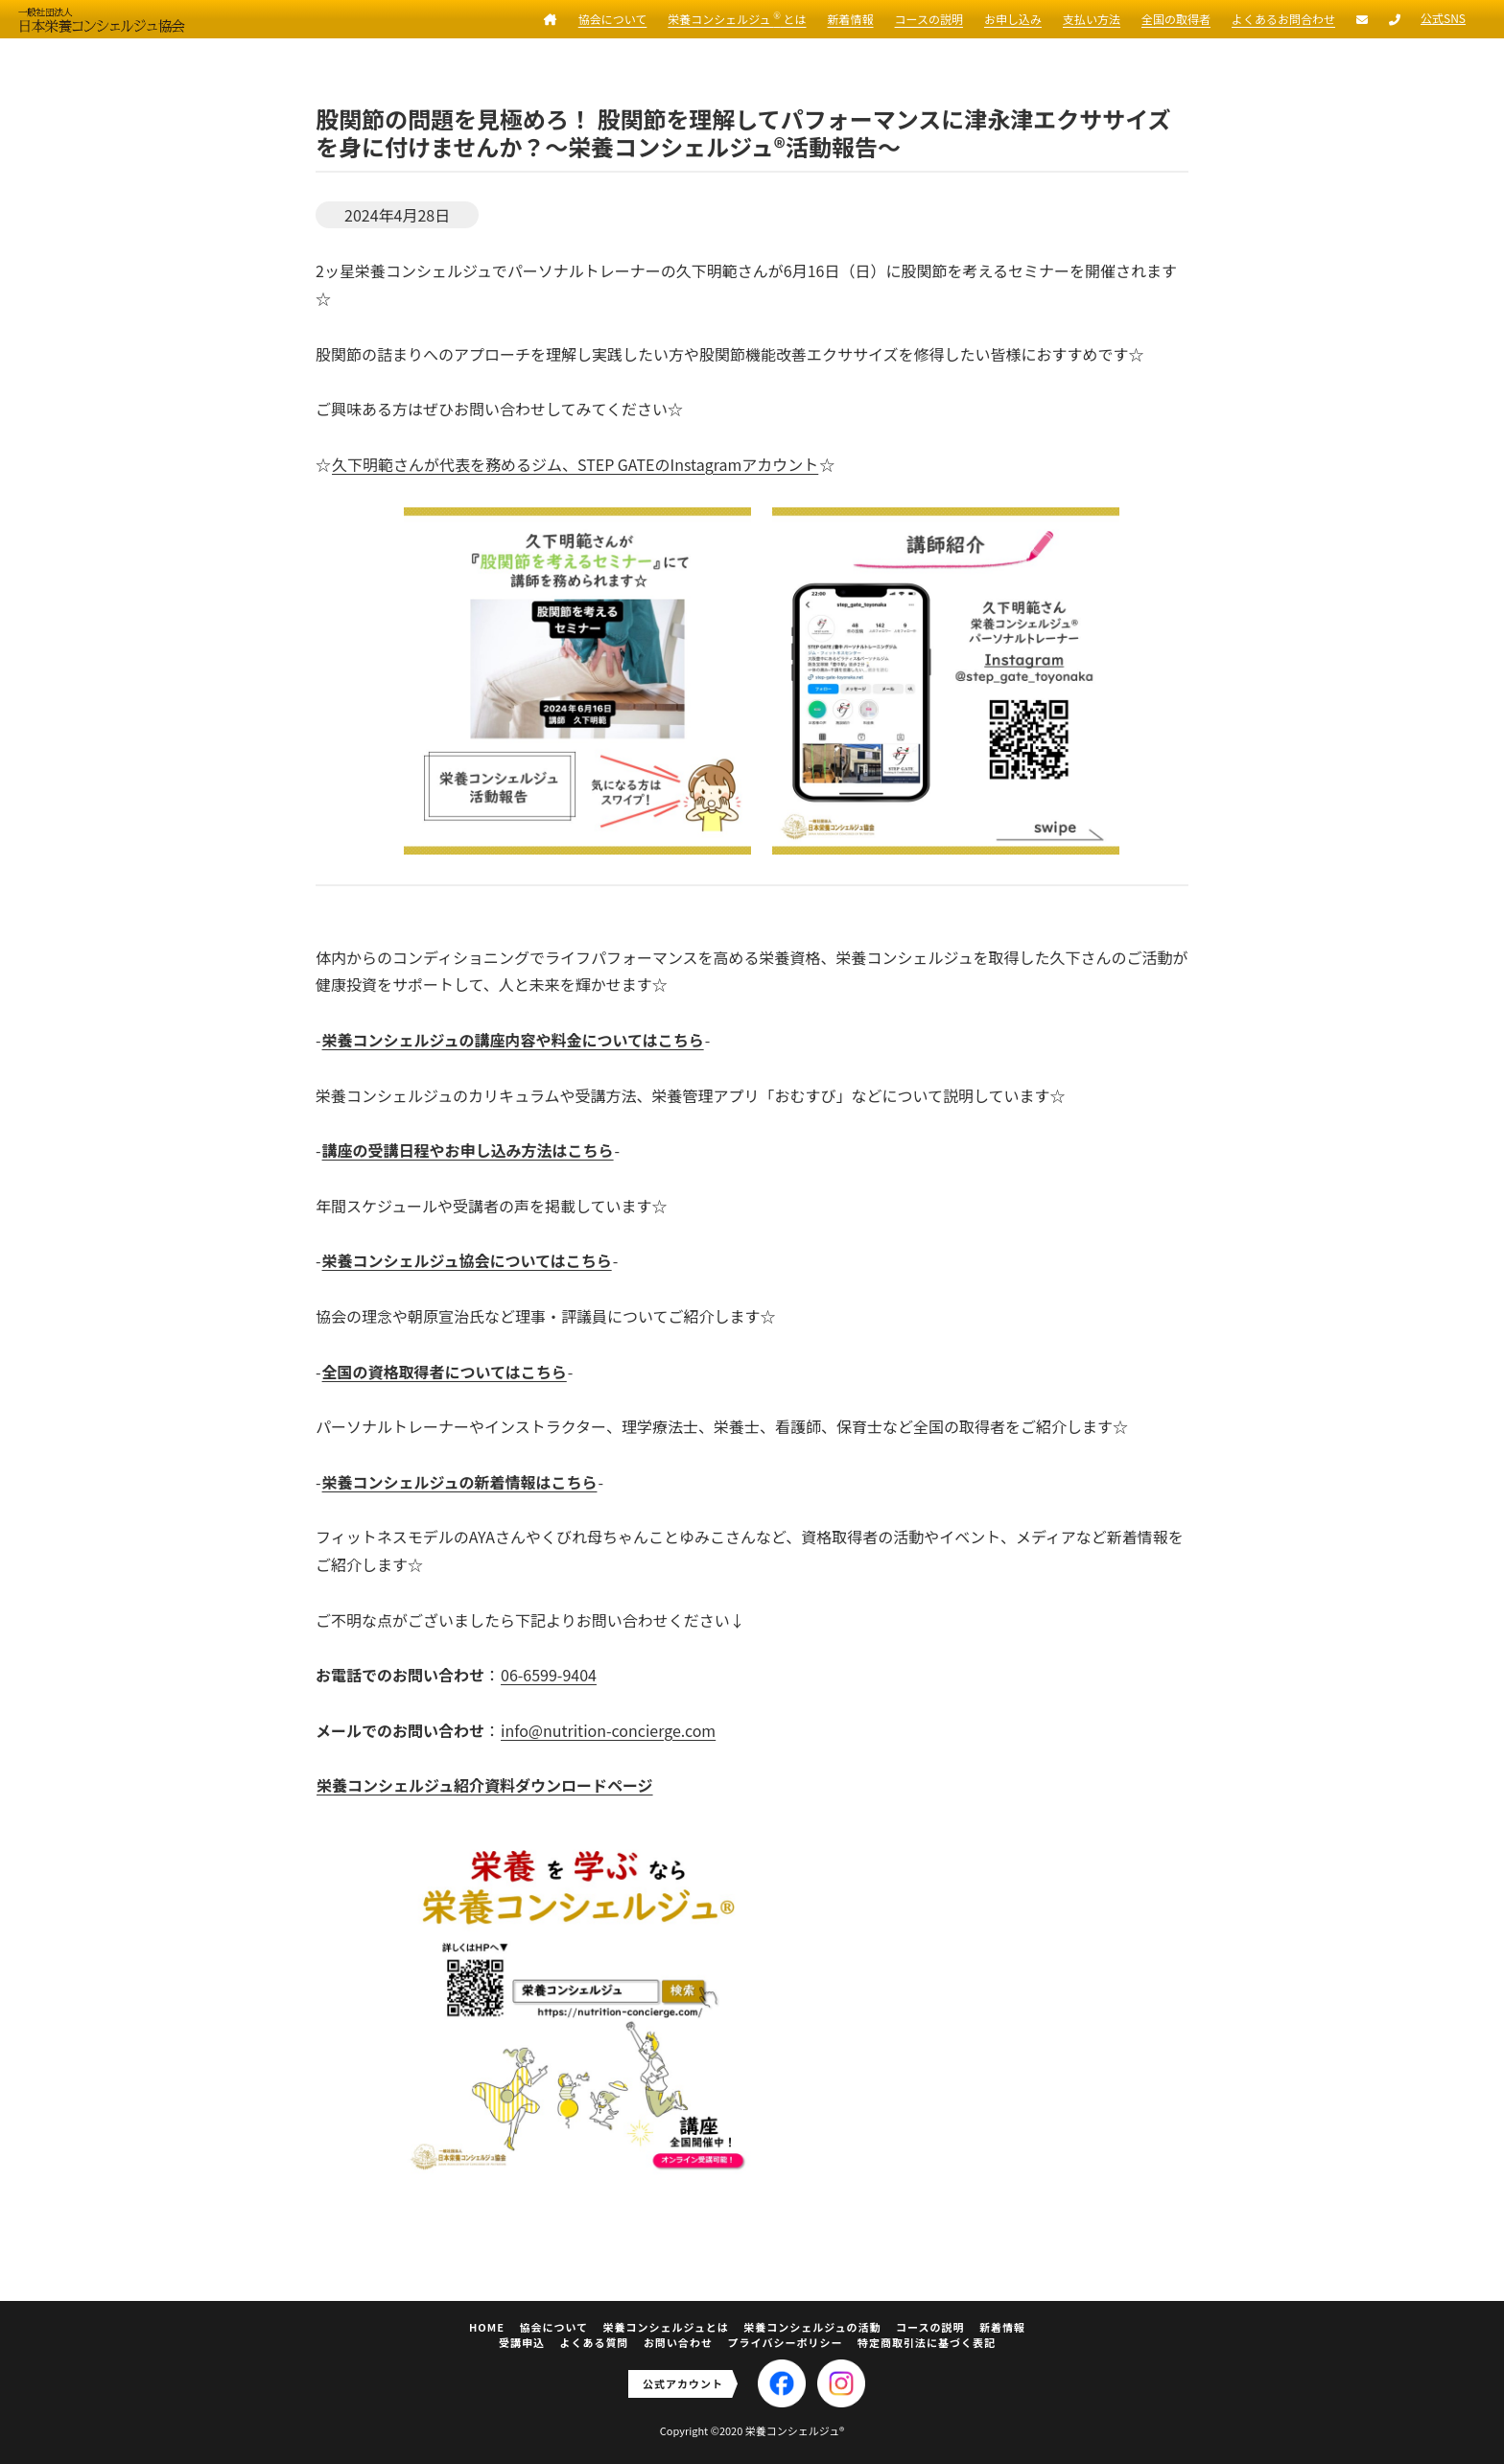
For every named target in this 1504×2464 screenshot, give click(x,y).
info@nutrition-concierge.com (608, 1730)
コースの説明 (929, 19)
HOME (487, 2327)
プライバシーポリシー (785, 2342)
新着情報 (851, 19)
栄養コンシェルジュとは (666, 2327)
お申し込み (1013, 19)
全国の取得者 (1175, 19)
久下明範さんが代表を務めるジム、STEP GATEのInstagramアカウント (575, 464)
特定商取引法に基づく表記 (927, 2342)
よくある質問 (594, 2342)
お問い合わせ (678, 2342)
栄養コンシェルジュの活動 (812, 2327)
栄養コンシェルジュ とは (737, 19)
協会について (612, 19)
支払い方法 (1091, 19)
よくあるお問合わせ (1283, 19)
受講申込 (522, 2342)
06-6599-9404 (549, 1674)
